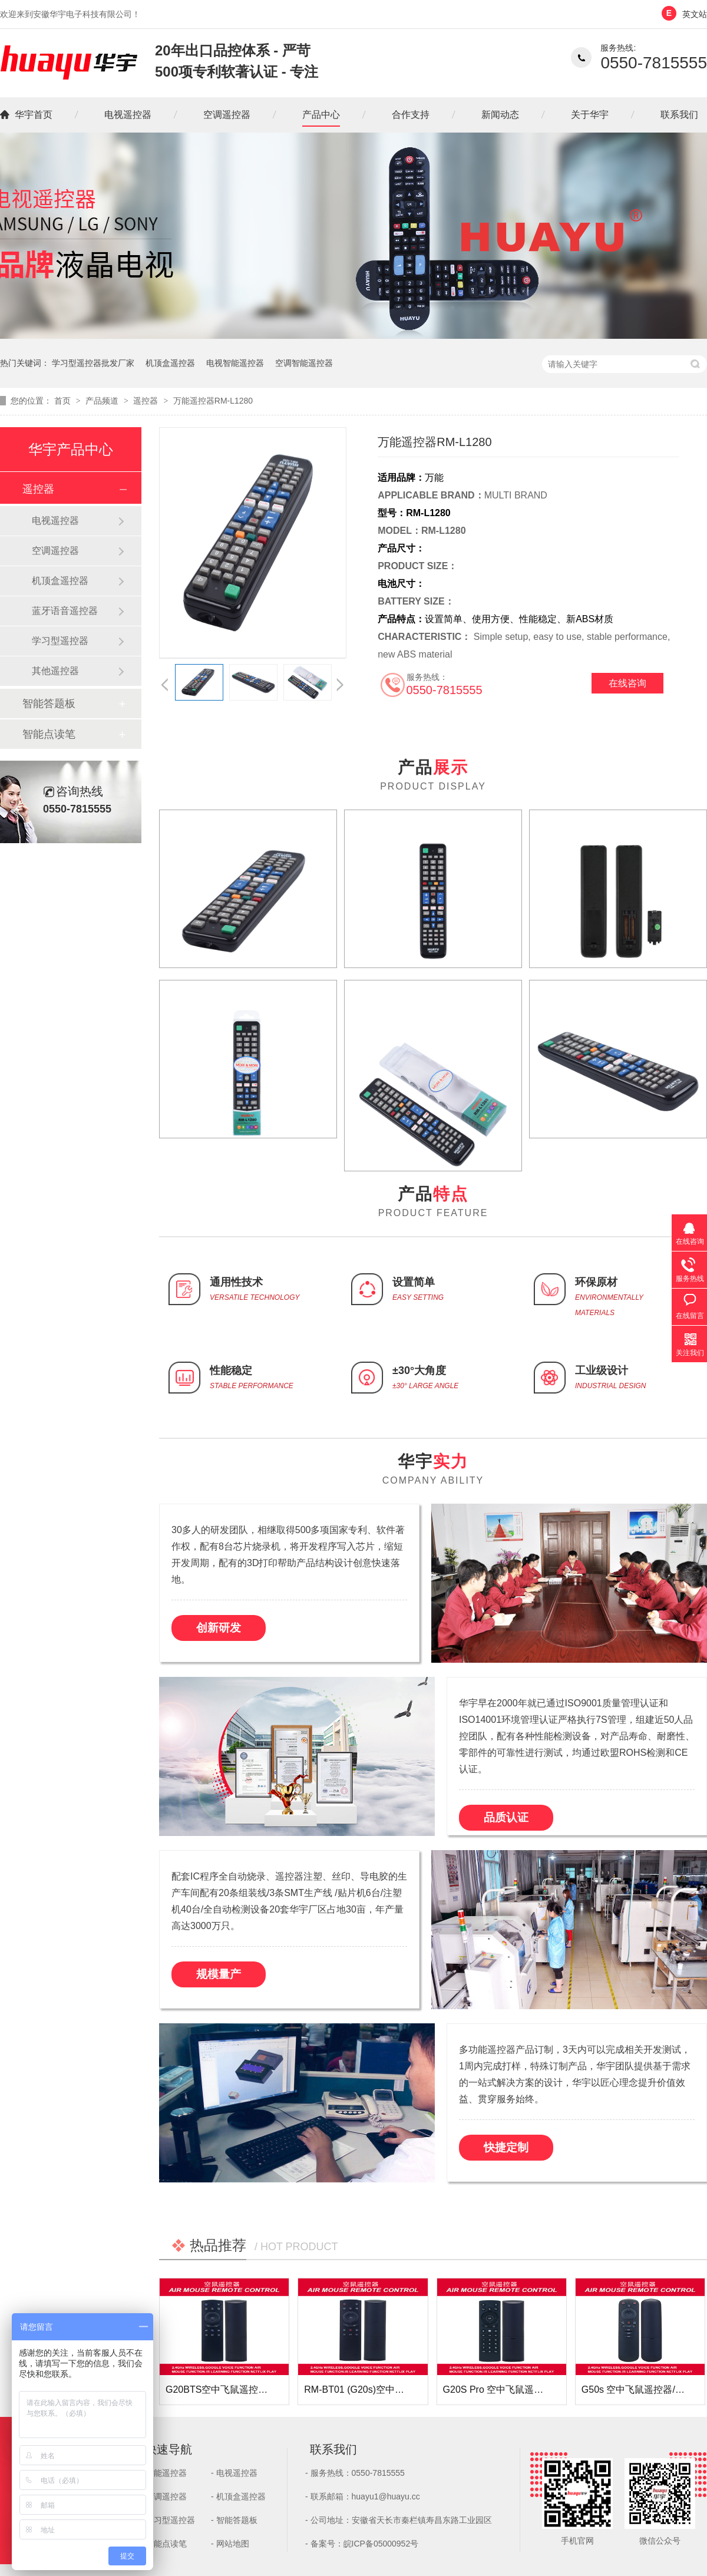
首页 (63, 400)
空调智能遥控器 (304, 363)
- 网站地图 (230, 2543)
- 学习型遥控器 (167, 2520)
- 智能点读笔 (163, 2543)
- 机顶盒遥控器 (238, 2496)
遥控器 (146, 400)
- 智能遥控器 (163, 2473)
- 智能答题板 (234, 2520)
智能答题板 (48, 703)
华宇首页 (33, 115)
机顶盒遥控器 (170, 363)
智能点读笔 (48, 734)
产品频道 (103, 400)
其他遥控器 (55, 671)
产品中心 (321, 115)
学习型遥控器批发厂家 (93, 363)
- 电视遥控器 (234, 2473)
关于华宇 (590, 115)
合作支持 (411, 115)
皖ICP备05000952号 (381, 2543)
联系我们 (679, 115)
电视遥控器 (127, 115)
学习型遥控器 (60, 641)
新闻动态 (500, 115)
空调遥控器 (226, 115)
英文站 (694, 14)
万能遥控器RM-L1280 (213, 400)
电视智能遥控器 (235, 363)
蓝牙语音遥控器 (65, 611)
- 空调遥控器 (163, 2496)
